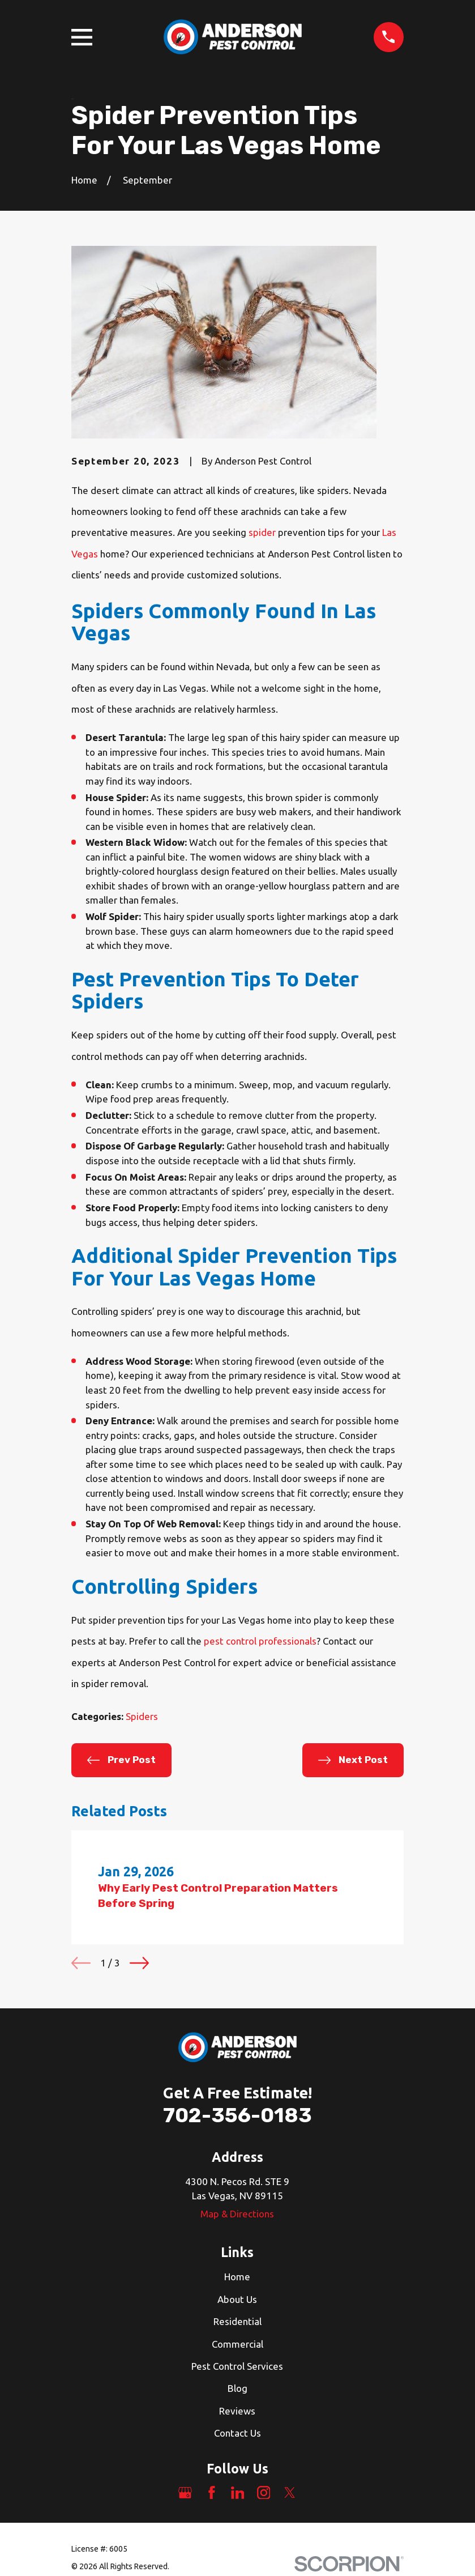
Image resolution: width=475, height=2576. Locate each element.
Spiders (142, 1716)
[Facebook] (212, 2493)
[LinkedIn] (238, 2493)
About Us (237, 2299)
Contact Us (237, 2433)
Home (237, 2276)
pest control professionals (260, 1641)
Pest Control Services (237, 2366)
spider (262, 532)
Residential (237, 2321)
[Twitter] (290, 2493)
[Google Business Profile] (185, 2493)
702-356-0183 (237, 2115)
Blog (237, 2388)
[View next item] (139, 1963)
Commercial (237, 2344)
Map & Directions (237, 2213)
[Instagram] (264, 2493)
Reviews (237, 2410)
